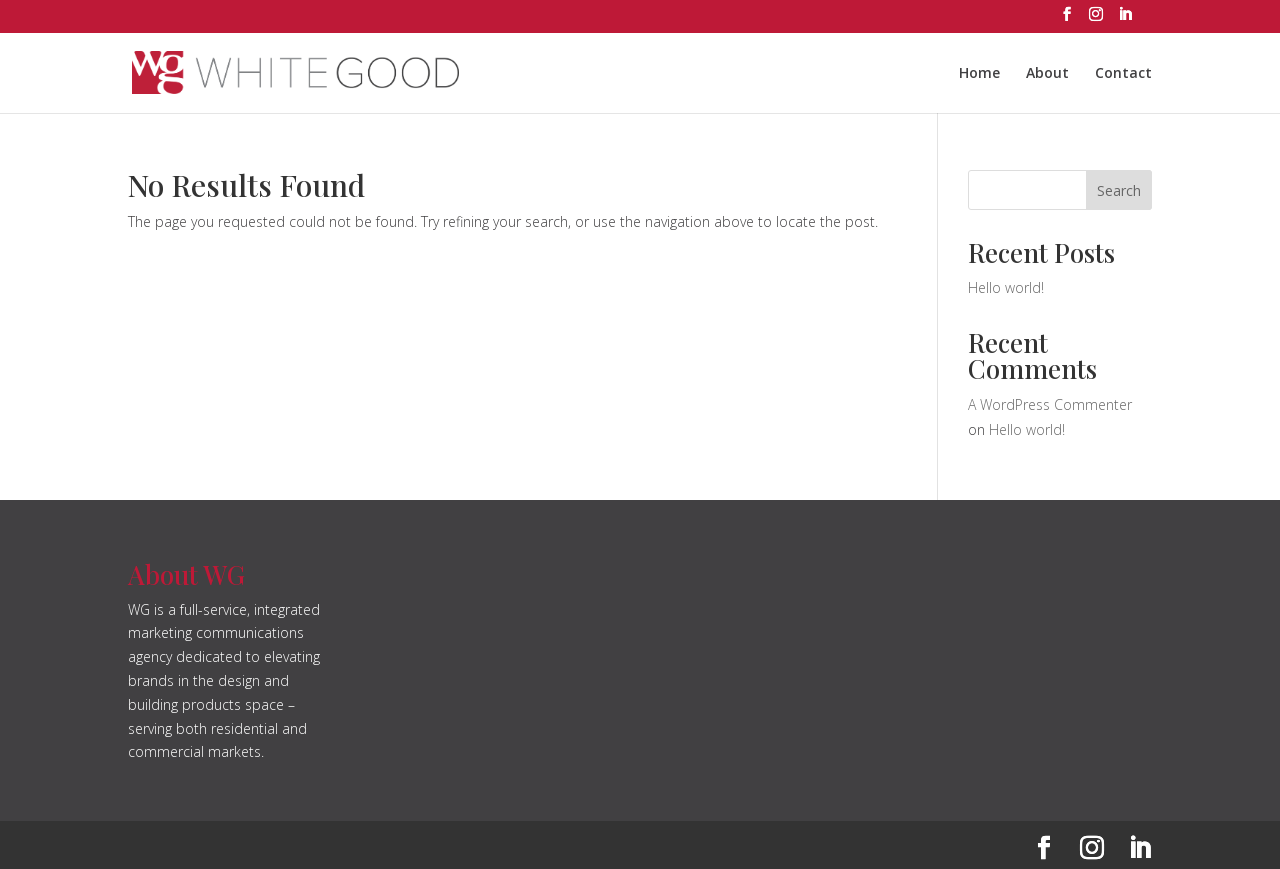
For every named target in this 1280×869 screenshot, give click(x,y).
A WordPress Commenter (1050, 404)
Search (1119, 190)
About (1047, 74)
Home (979, 74)
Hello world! (1006, 287)
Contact (1123, 74)
